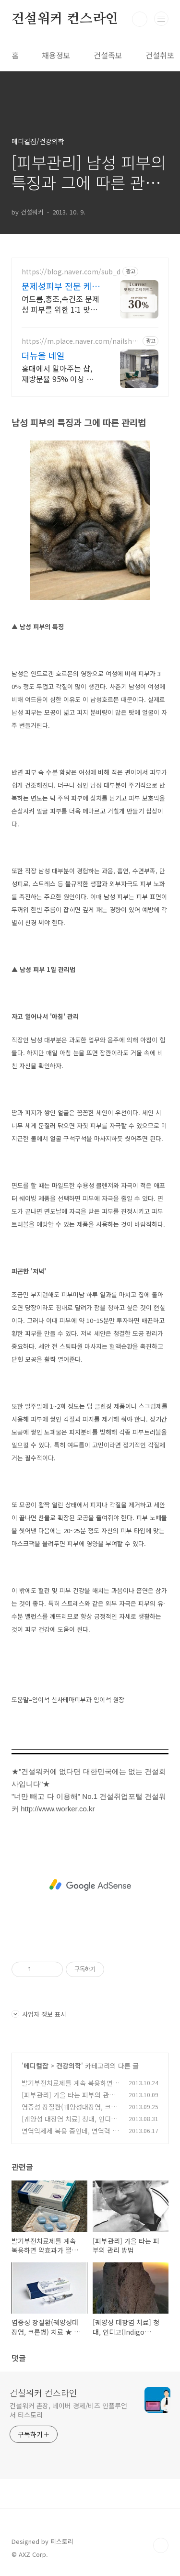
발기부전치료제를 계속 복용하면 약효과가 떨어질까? (67, 2088)
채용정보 (56, 55)
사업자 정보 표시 (39, 2014)
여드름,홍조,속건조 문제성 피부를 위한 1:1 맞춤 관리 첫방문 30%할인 (60, 304)
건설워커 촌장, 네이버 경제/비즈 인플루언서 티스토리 (68, 2410)
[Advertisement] (90, 1885)
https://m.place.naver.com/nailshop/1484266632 (79, 341)
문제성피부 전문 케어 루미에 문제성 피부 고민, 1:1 (61, 286)
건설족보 (108, 55)
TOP (160, 2545)
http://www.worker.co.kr (58, 1809)
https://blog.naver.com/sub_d (71, 272)
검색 (139, 19)
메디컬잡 (36, 2065)
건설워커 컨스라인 (65, 19)
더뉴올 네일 (43, 355)
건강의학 (68, 2065)
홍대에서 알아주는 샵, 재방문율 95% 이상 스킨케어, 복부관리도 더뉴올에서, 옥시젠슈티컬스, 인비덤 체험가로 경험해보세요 (61, 373)
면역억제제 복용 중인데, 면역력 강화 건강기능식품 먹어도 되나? (70, 2136)
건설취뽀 (159, 55)
